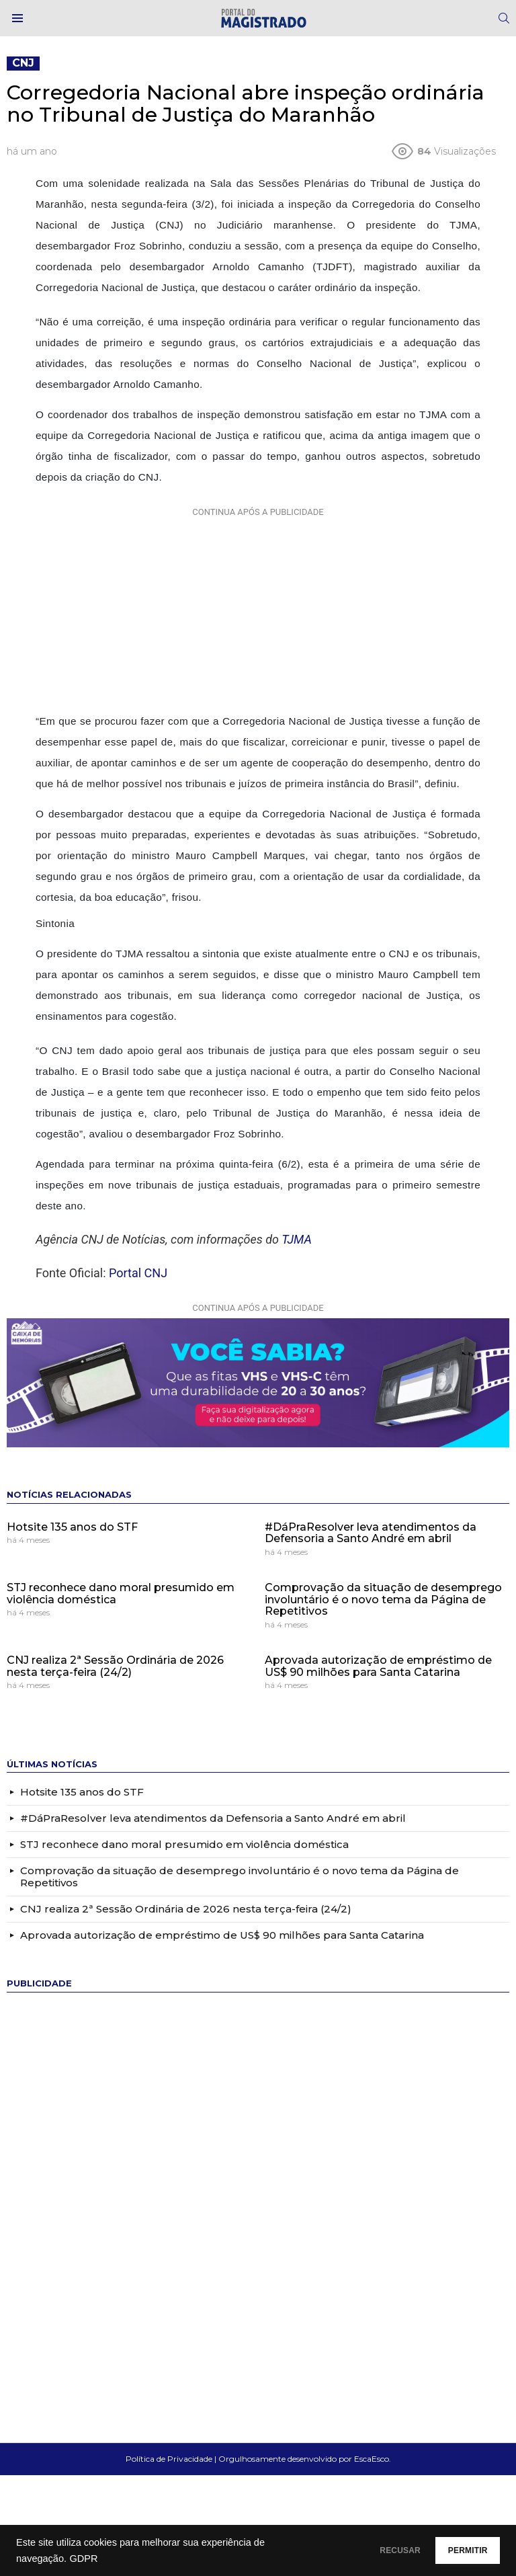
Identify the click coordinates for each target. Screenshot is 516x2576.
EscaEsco (371, 2459)
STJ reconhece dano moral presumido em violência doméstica (120, 1593)
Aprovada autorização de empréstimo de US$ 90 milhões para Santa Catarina (378, 1666)
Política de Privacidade (169, 2459)
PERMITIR (456, 2550)
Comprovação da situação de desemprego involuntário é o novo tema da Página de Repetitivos (383, 1599)
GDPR (83, 2558)
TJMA (297, 1239)
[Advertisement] (258, 606)
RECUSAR (366, 2550)
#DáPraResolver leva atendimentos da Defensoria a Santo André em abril (370, 1533)
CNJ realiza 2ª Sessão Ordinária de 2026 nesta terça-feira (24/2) (115, 1666)
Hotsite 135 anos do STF (72, 1527)
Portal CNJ (138, 1273)
